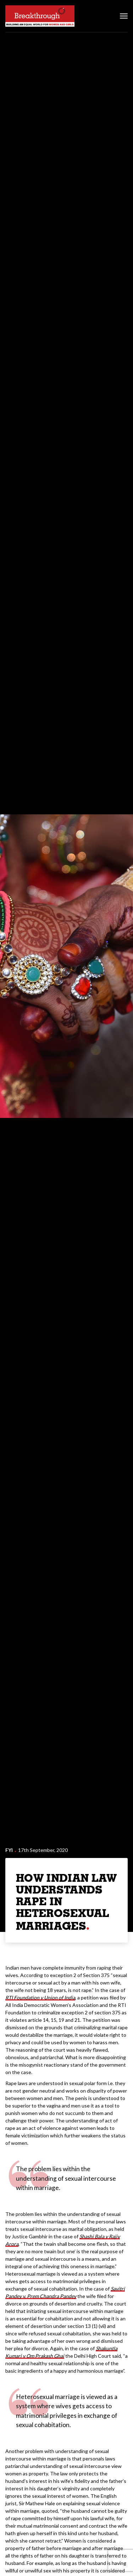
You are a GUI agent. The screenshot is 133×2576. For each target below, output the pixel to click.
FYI (9, 1850)
